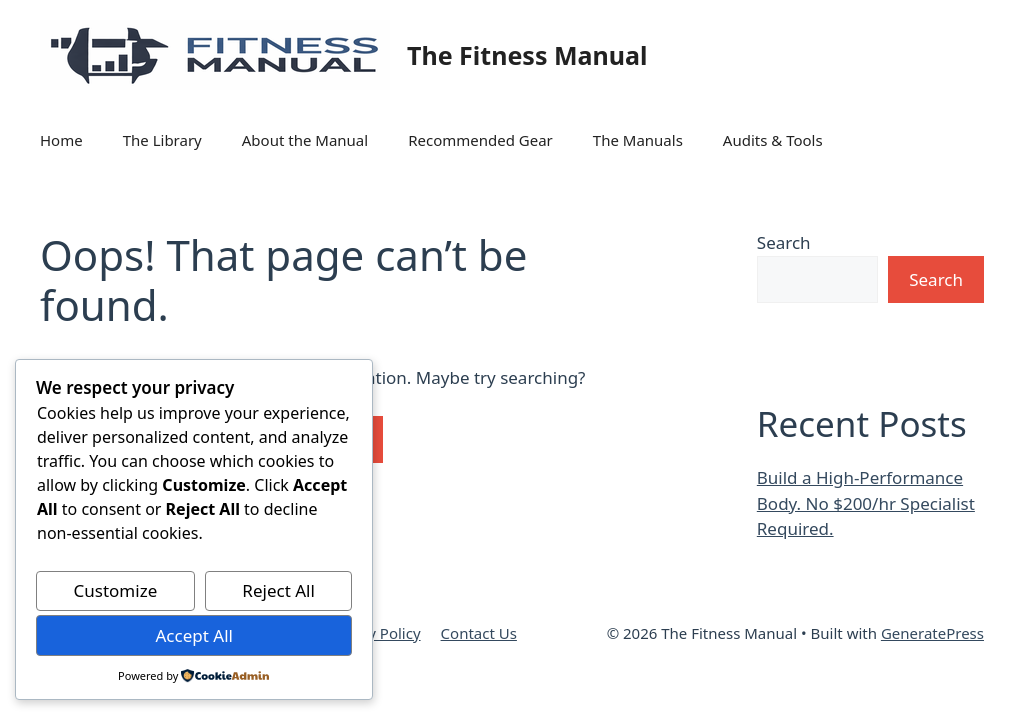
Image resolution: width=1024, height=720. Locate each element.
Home (61, 140)
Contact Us (479, 633)
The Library (162, 140)
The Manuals (638, 140)
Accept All (193, 635)
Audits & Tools (773, 140)
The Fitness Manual (527, 55)
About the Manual (305, 140)
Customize (116, 590)
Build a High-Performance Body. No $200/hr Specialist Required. (866, 503)
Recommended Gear (480, 140)
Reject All (278, 590)
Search (784, 242)
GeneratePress (932, 633)
